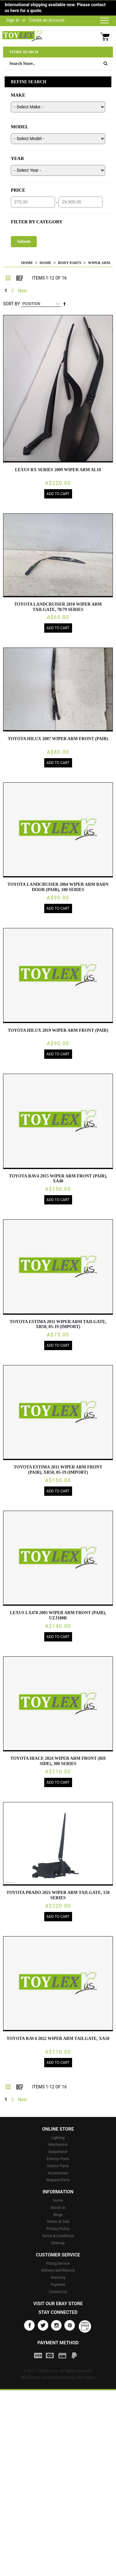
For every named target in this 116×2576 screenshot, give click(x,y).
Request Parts (58, 2180)
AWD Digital (85, 2377)
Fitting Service (58, 2263)
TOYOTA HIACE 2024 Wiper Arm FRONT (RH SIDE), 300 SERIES (58, 1761)
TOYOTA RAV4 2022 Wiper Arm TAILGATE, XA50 (57, 2038)
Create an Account (47, 20)
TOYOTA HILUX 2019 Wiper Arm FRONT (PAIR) (58, 1030)
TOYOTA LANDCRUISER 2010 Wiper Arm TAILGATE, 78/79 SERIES (58, 607)
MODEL (19, 126)
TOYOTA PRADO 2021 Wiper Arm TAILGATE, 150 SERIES (58, 1895)
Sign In (12, 20)
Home (27, 263)
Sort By (11, 303)
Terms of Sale (58, 2221)
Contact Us (58, 2292)
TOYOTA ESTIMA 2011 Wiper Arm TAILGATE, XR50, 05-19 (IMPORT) (58, 1324)
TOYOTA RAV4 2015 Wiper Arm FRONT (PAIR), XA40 (58, 1179)
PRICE (18, 190)
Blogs (57, 2215)
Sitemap (58, 2243)
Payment (58, 2284)
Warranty (58, 2277)
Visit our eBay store (58, 2303)
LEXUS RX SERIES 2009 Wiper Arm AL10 (58, 469)
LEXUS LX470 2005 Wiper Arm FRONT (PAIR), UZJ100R (58, 1615)
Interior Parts (58, 2166)
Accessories (58, 2173)
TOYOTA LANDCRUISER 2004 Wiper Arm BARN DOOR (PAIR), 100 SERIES (57, 887)
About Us (58, 2207)
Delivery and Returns (58, 2270)
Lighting (58, 2138)
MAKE (18, 95)
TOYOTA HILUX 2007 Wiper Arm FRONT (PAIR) (58, 738)
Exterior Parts (58, 2159)
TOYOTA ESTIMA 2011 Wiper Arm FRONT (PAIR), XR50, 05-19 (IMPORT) (58, 1470)
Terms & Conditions (58, 2236)
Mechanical (58, 2144)
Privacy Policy (58, 2229)
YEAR (17, 158)
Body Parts (69, 263)
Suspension (57, 2152)
